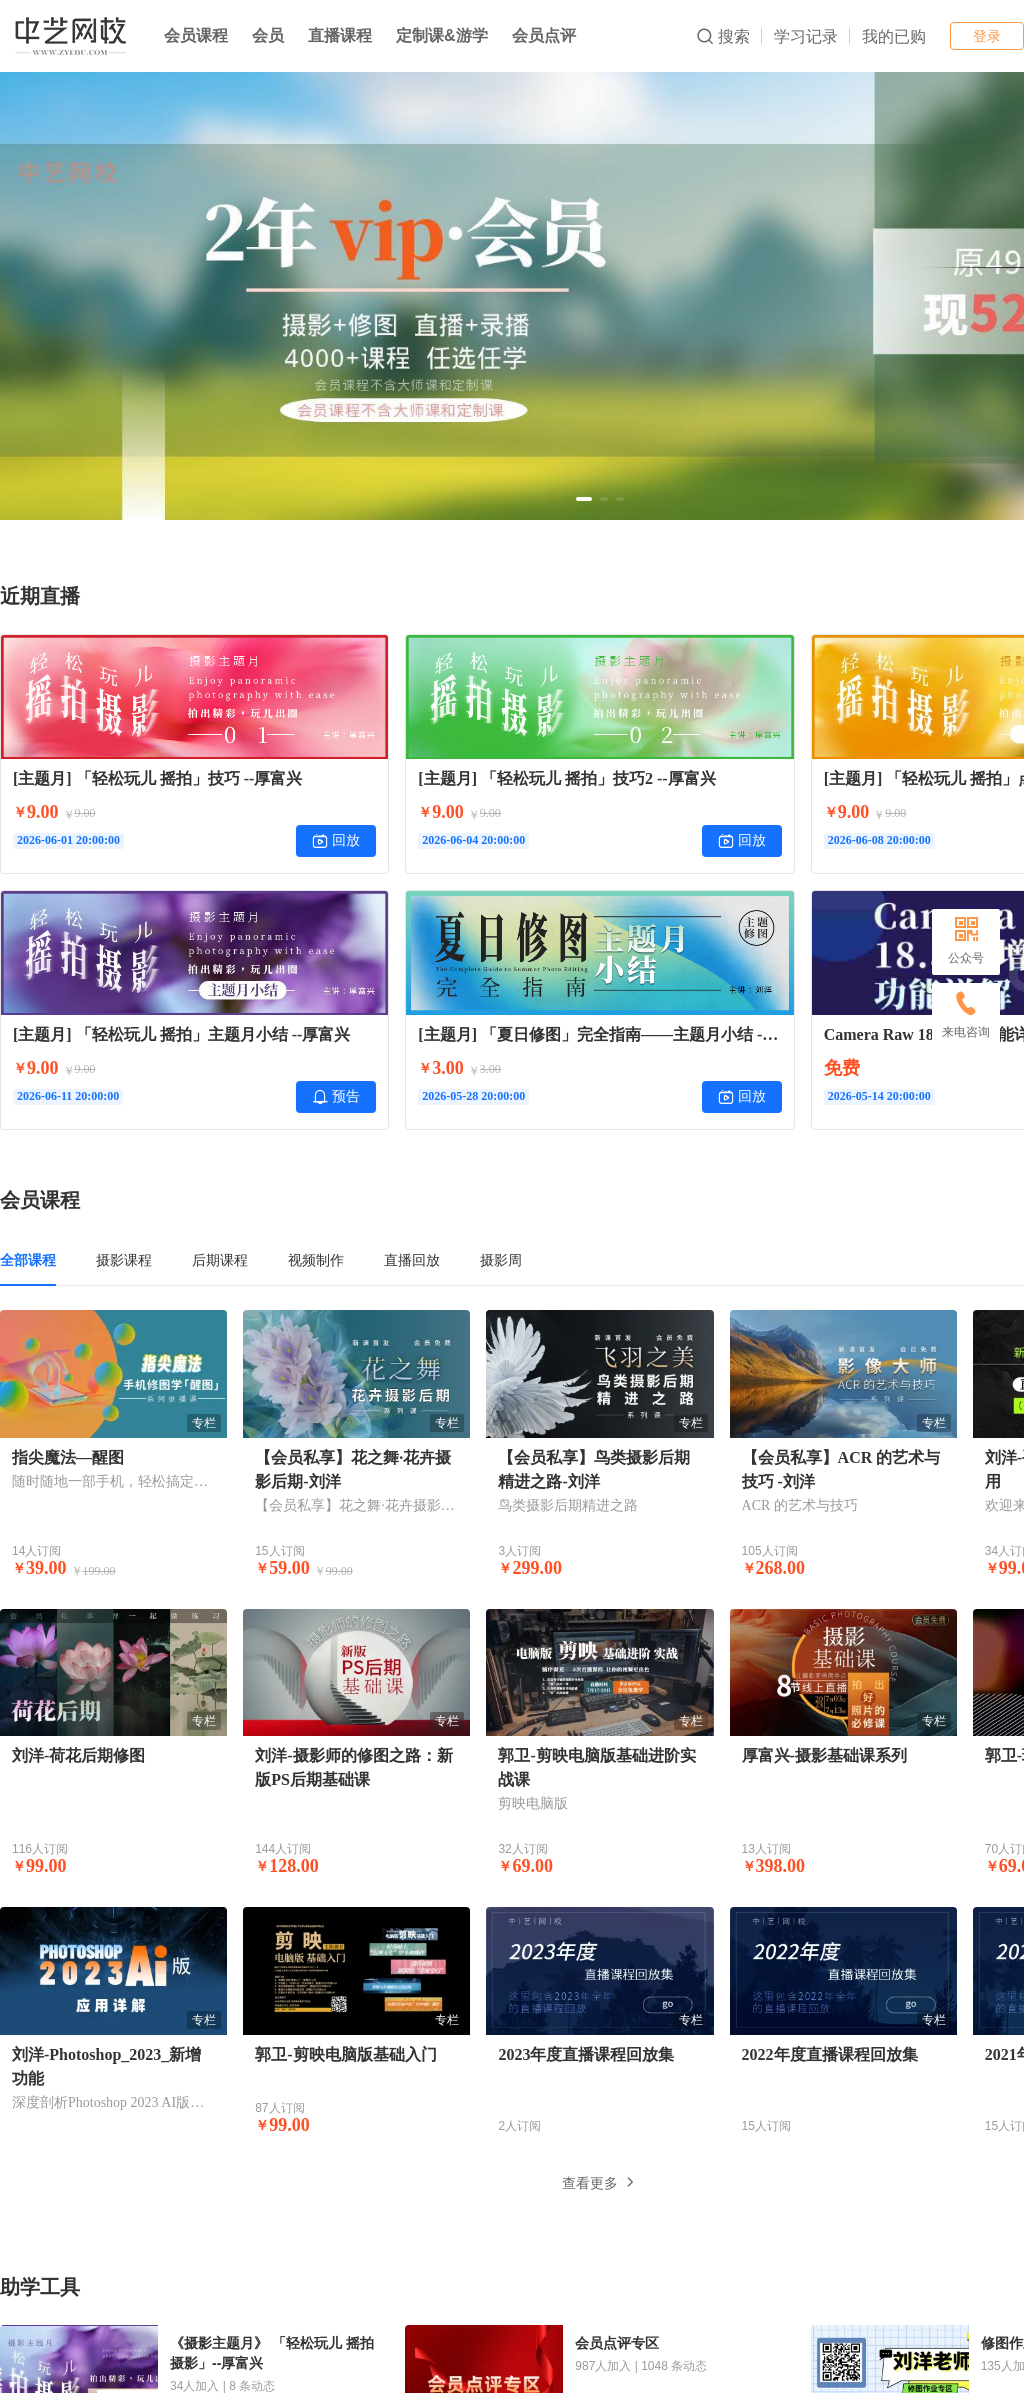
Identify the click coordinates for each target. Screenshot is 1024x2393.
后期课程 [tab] (220, 1260)
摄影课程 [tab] (124, 1260)
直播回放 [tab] (412, 1260)
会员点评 (544, 35)
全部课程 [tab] (28, 1260)
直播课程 (340, 35)
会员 (268, 35)
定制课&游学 (442, 35)
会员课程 (196, 35)
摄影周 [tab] (501, 1260)
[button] (584, 499)
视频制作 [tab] (316, 1260)
